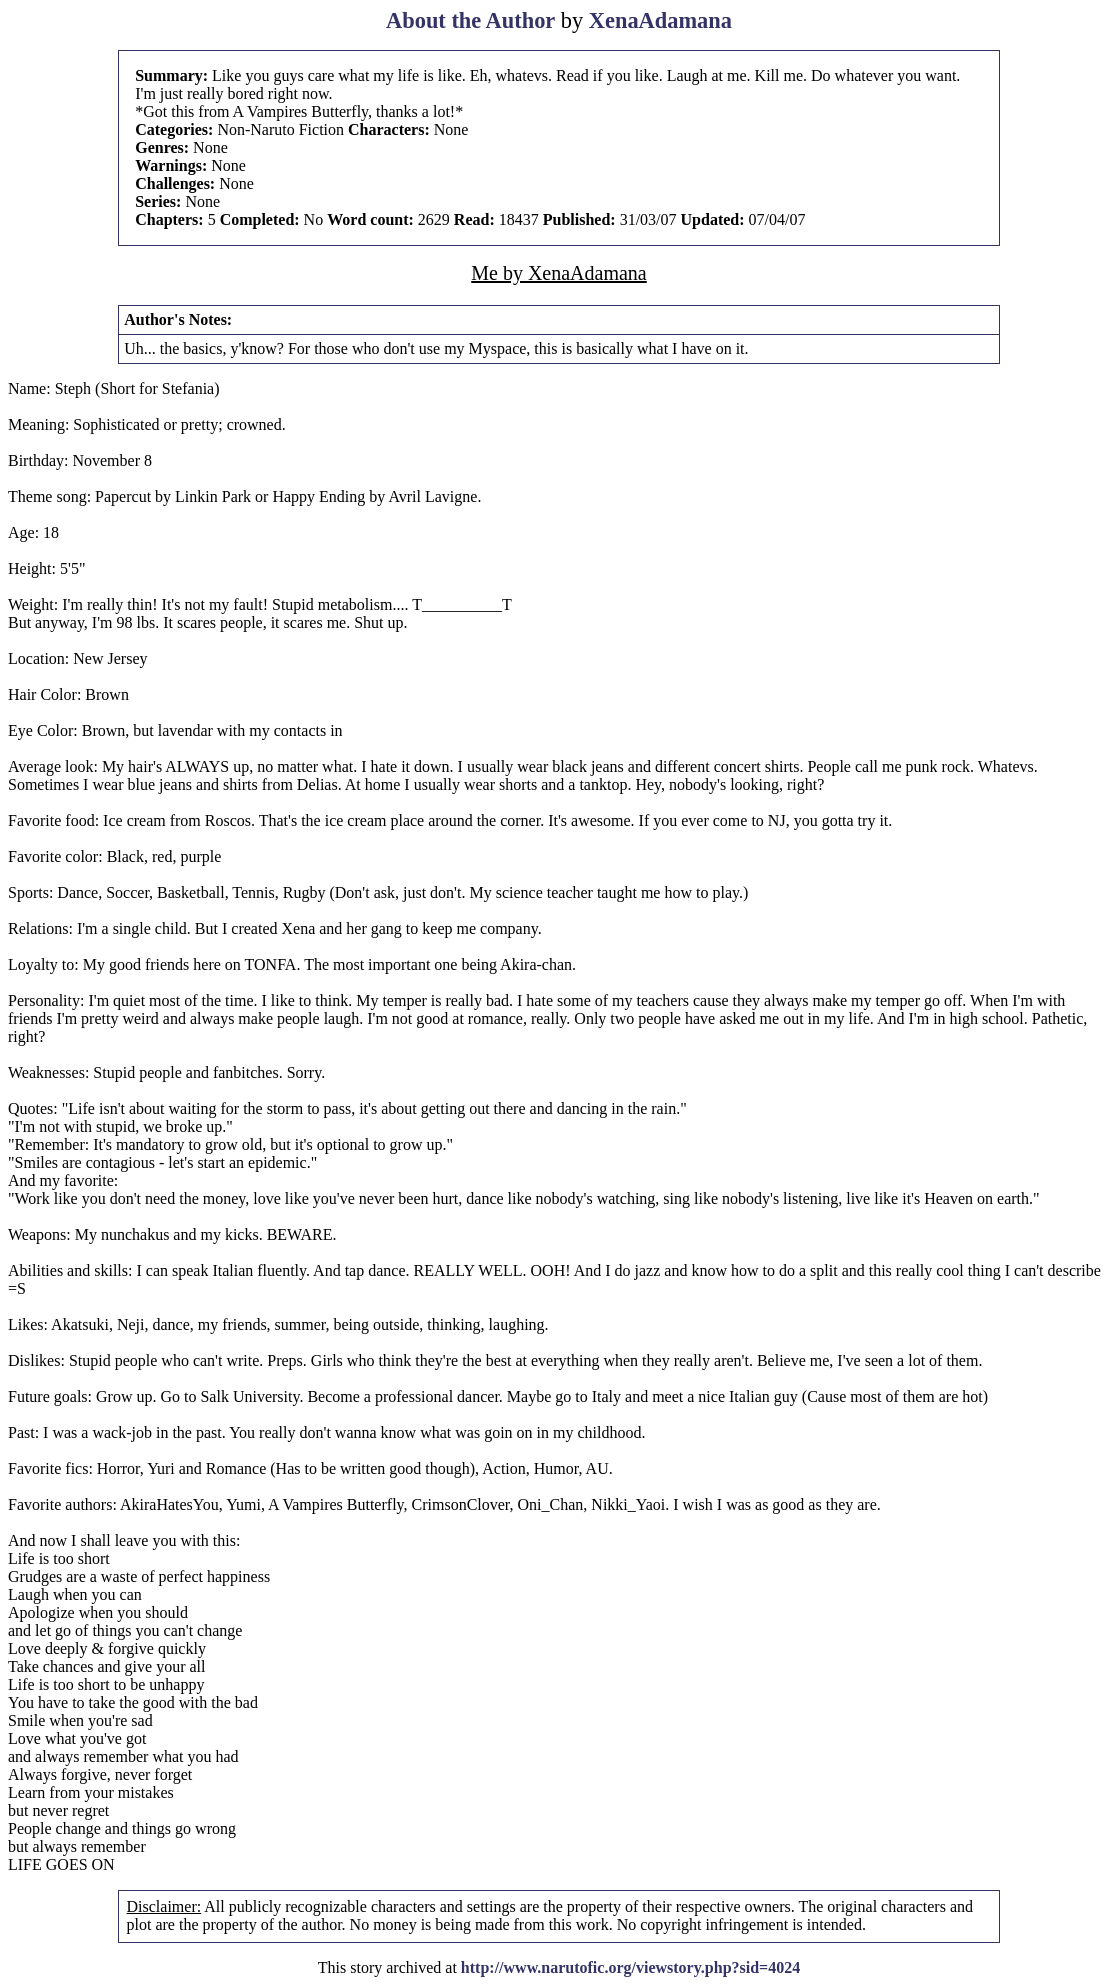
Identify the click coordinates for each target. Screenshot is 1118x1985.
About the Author (470, 20)
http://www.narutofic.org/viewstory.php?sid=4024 (630, 1967)
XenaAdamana (660, 20)
